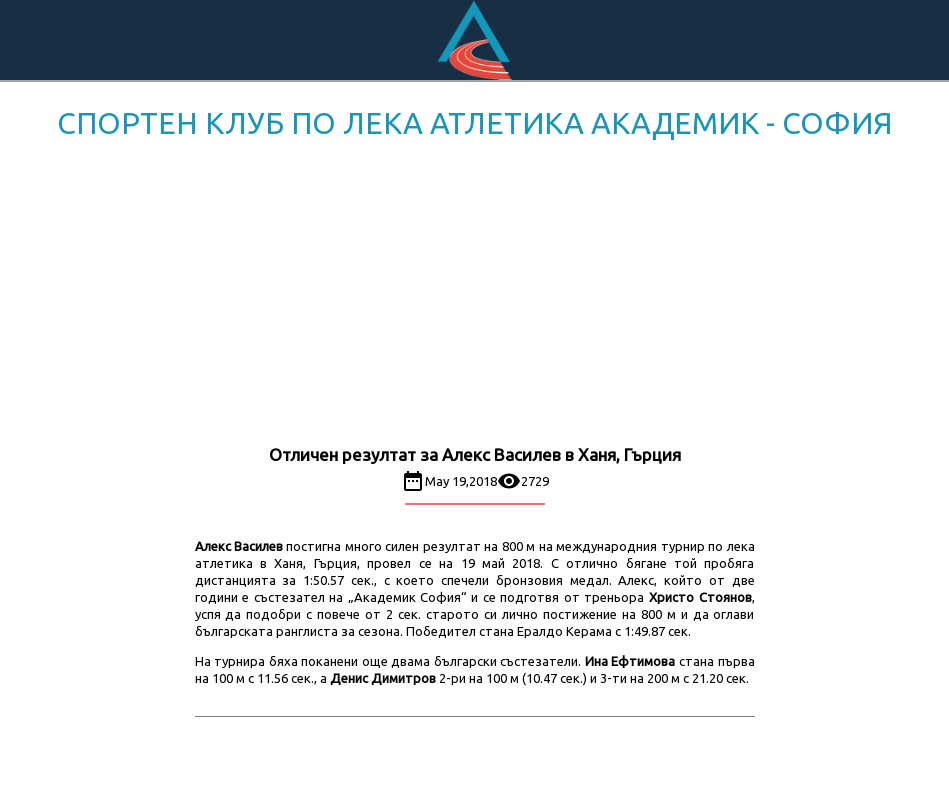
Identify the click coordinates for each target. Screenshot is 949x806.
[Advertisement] (474, 296)
